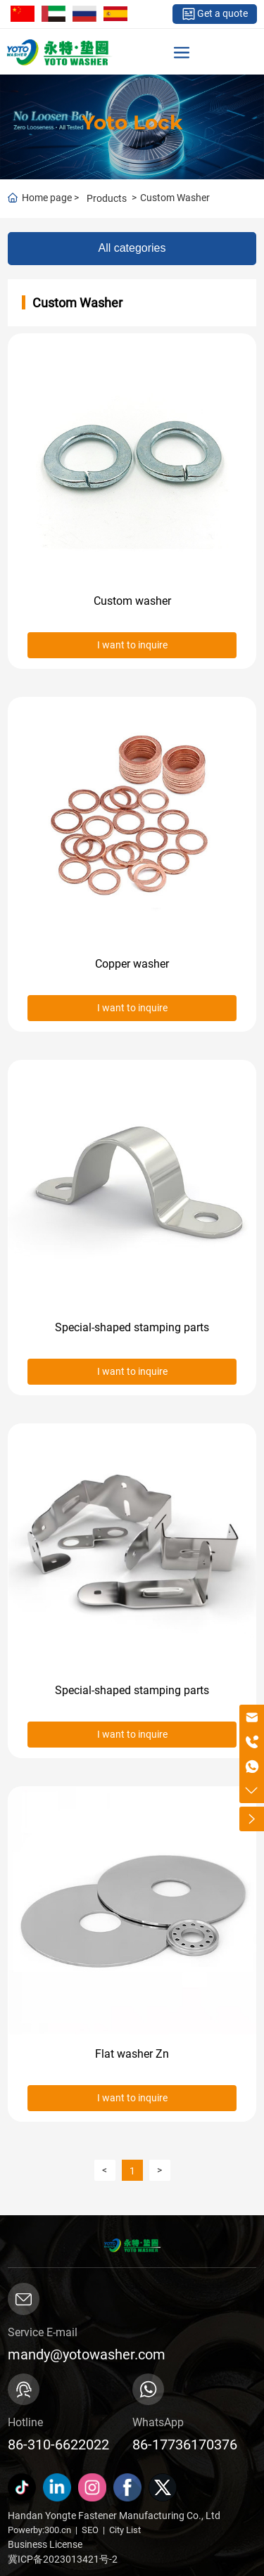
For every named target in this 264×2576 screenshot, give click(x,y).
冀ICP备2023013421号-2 (63, 2559)
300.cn (57, 2530)
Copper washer (132, 963)
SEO (90, 2530)
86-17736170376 (184, 2444)
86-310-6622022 (58, 2444)
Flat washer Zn (132, 2054)
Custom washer (132, 601)
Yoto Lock (132, 122)
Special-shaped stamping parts (132, 1327)
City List (125, 2530)
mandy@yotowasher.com (86, 2354)
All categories (131, 248)
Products (107, 198)
